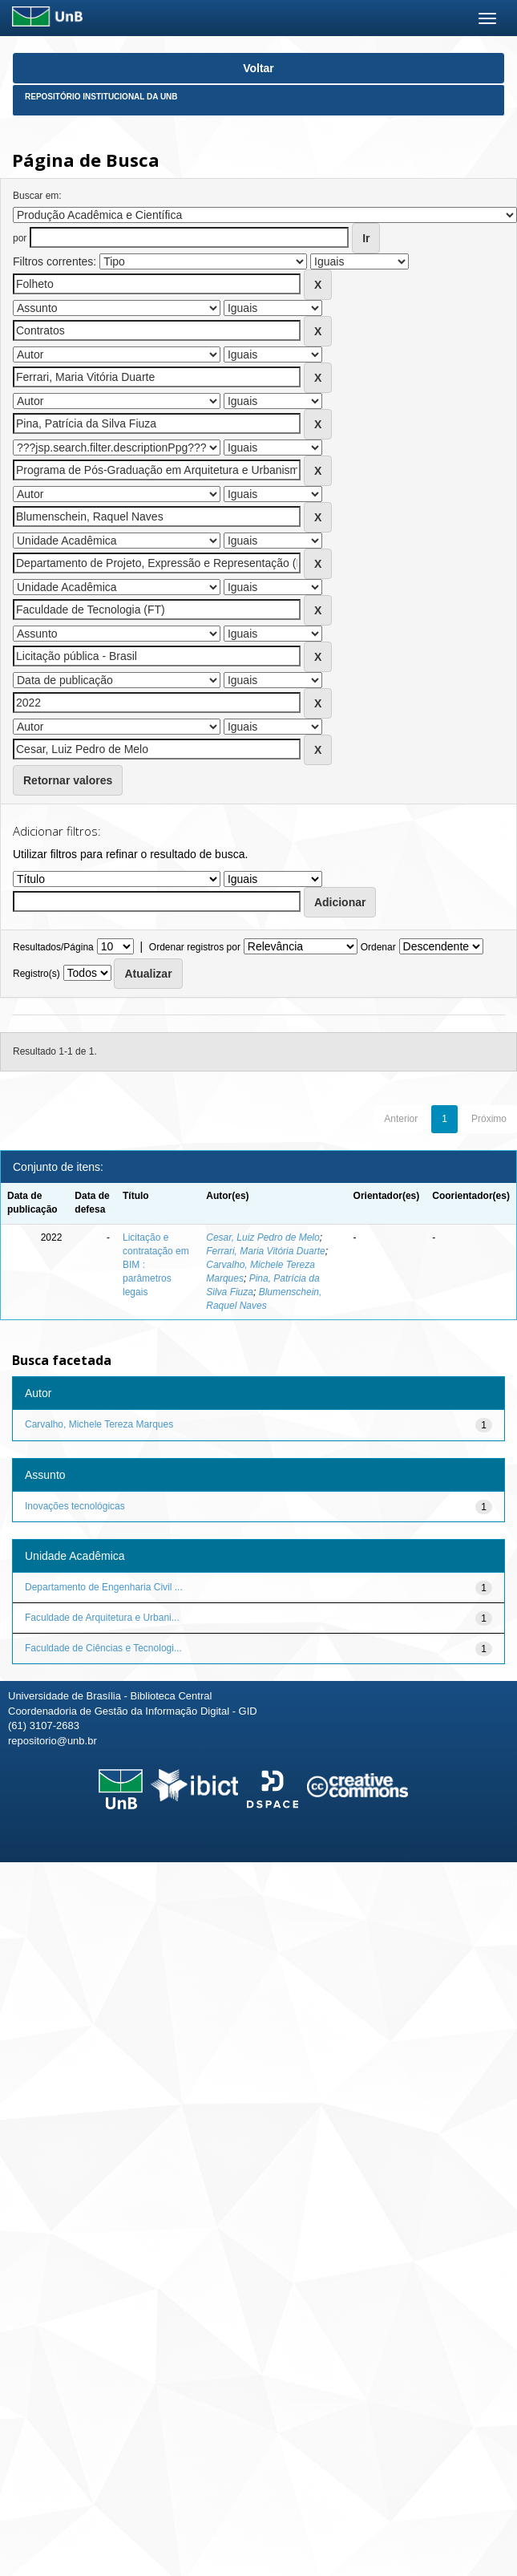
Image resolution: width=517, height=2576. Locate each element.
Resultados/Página (53, 947)
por (19, 238)
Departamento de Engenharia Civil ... (104, 1587)
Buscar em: (37, 195)
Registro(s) (36, 973)
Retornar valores (67, 780)
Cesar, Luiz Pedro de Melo (262, 1237)
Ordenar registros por (194, 947)
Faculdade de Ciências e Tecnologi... (103, 1648)
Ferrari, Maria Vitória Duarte (265, 1251)
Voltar (258, 68)
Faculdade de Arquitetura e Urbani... (102, 1617)
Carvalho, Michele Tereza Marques (99, 1424)
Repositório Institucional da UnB (101, 96)
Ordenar (378, 947)
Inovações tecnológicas (75, 1506)
